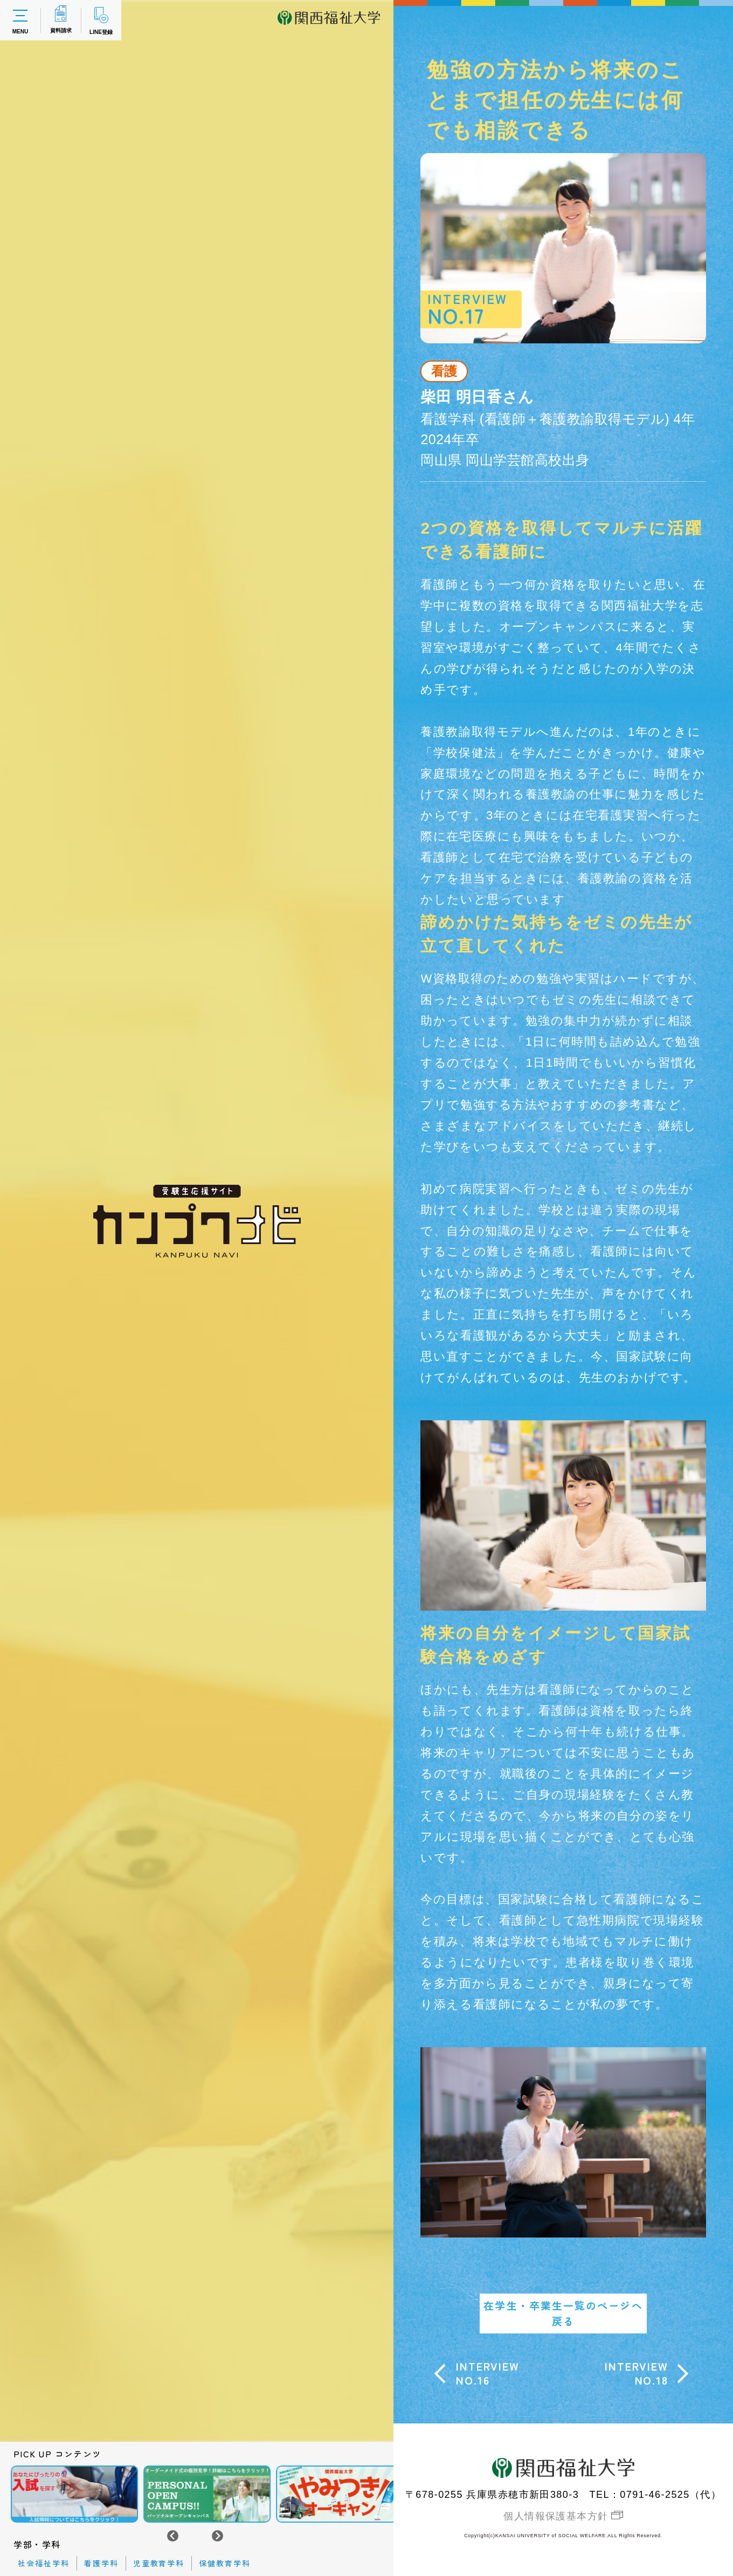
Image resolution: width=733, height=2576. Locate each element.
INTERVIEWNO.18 (636, 2373)
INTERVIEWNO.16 (487, 2373)
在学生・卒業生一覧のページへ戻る (562, 2313)
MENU (20, 20)
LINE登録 (101, 20)
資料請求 (61, 19)
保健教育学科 (225, 2563)
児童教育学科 (159, 2563)
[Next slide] (217, 2536)
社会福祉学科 (44, 2563)
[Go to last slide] (172, 2536)
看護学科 (101, 2563)
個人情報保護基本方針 (555, 2516)
